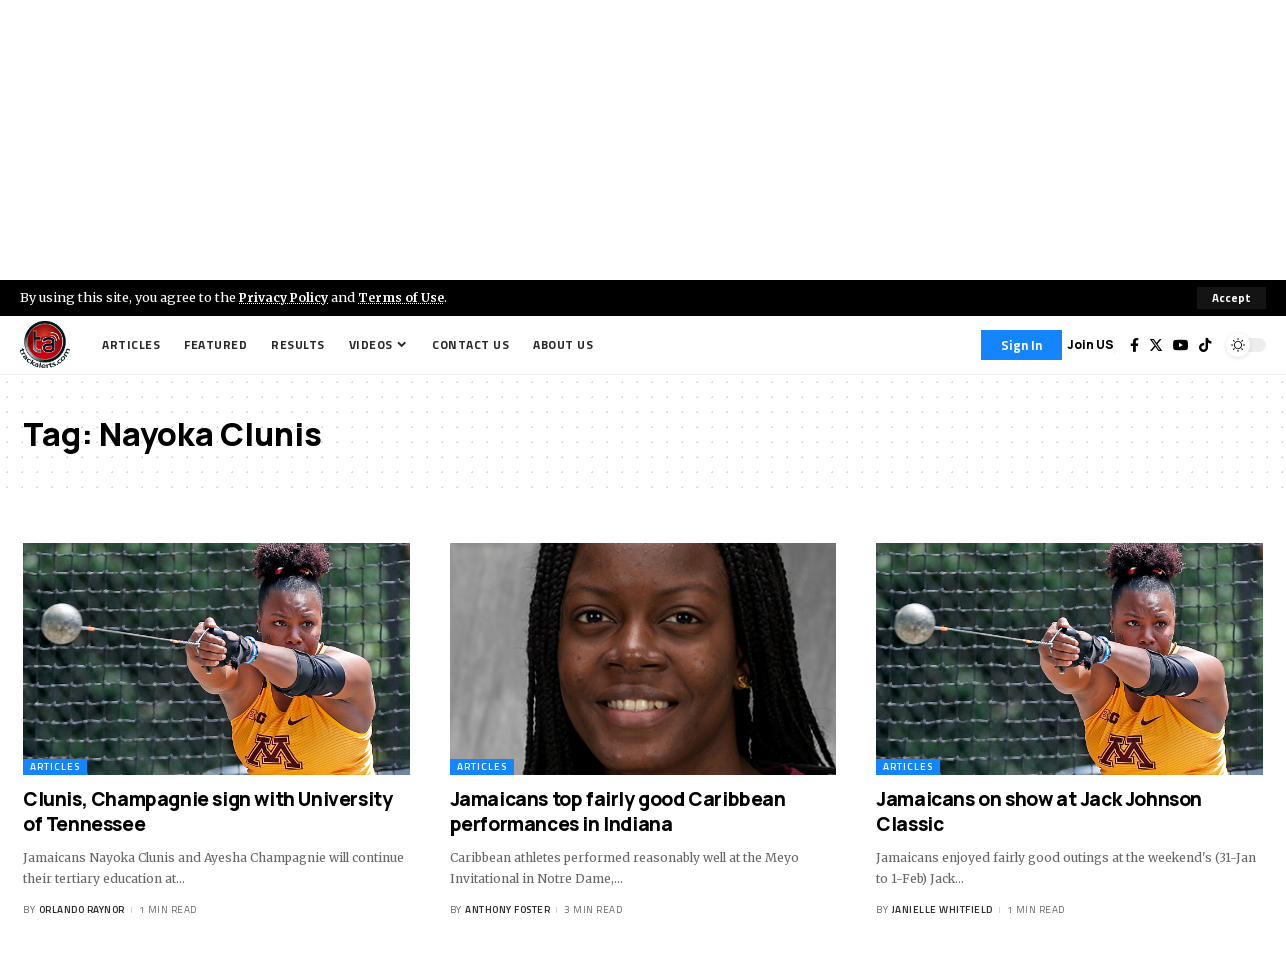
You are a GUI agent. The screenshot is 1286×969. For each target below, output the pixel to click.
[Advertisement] (643, 140)
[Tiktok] (1205, 345)
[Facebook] (1134, 345)
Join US (1090, 344)
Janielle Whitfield (942, 910)
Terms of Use (406, 297)
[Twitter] (1156, 345)
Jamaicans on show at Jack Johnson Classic (1039, 811)
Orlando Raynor (82, 910)
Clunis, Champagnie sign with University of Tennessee (207, 811)
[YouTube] (1181, 345)
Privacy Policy (286, 297)
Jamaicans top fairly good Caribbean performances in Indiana (618, 811)
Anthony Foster (507, 910)
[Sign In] (1021, 345)
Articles (55, 766)
